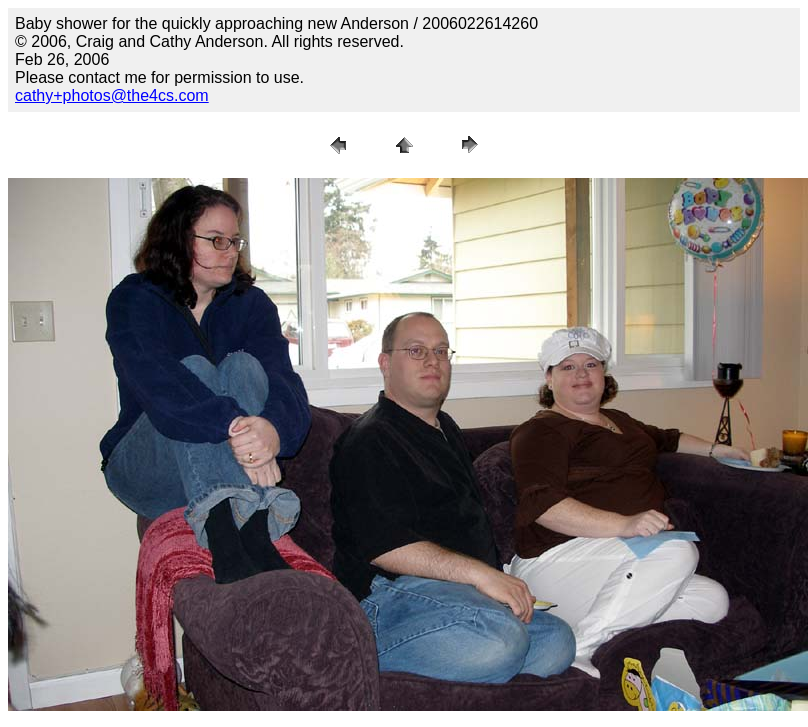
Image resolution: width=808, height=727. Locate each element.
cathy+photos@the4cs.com (112, 95)
